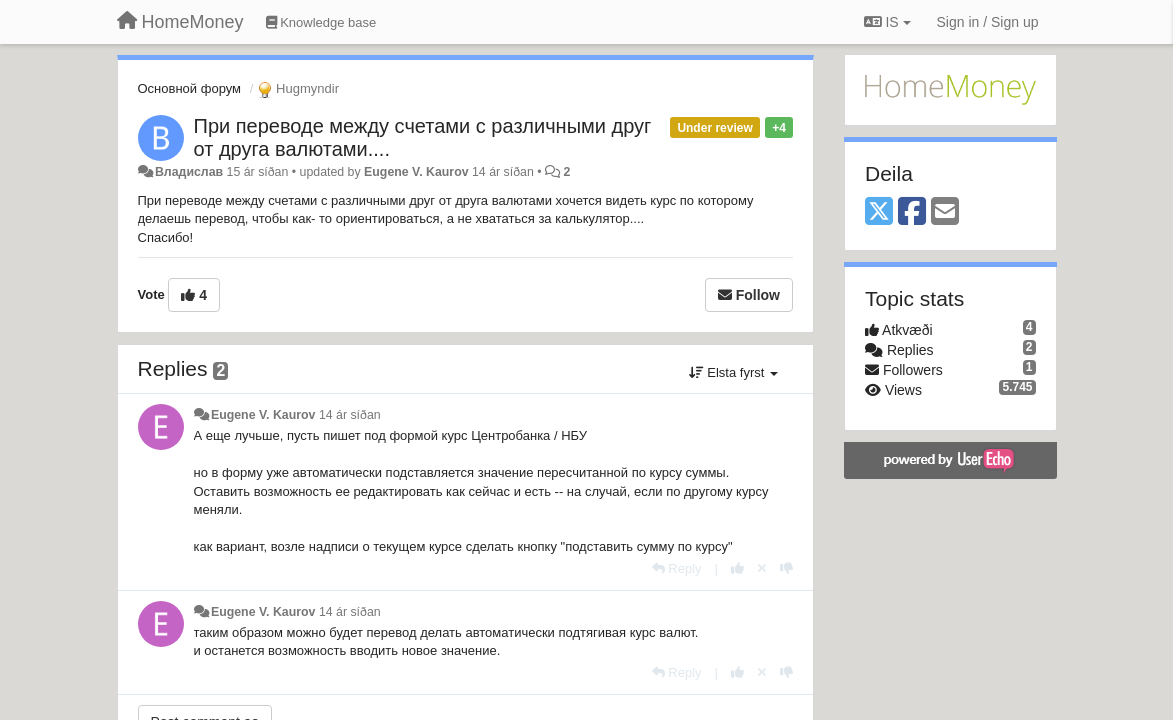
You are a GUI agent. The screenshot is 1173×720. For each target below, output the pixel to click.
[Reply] (677, 568)
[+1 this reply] (737, 568)
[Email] (945, 212)
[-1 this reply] (786, 568)
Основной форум (190, 88)
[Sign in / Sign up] (988, 22)
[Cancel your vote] (762, 568)
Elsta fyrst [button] (733, 372)
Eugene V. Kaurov (416, 172)
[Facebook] (912, 212)
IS (887, 22)
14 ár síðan (350, 415)
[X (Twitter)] (879, 212)
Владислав (189, 172)
